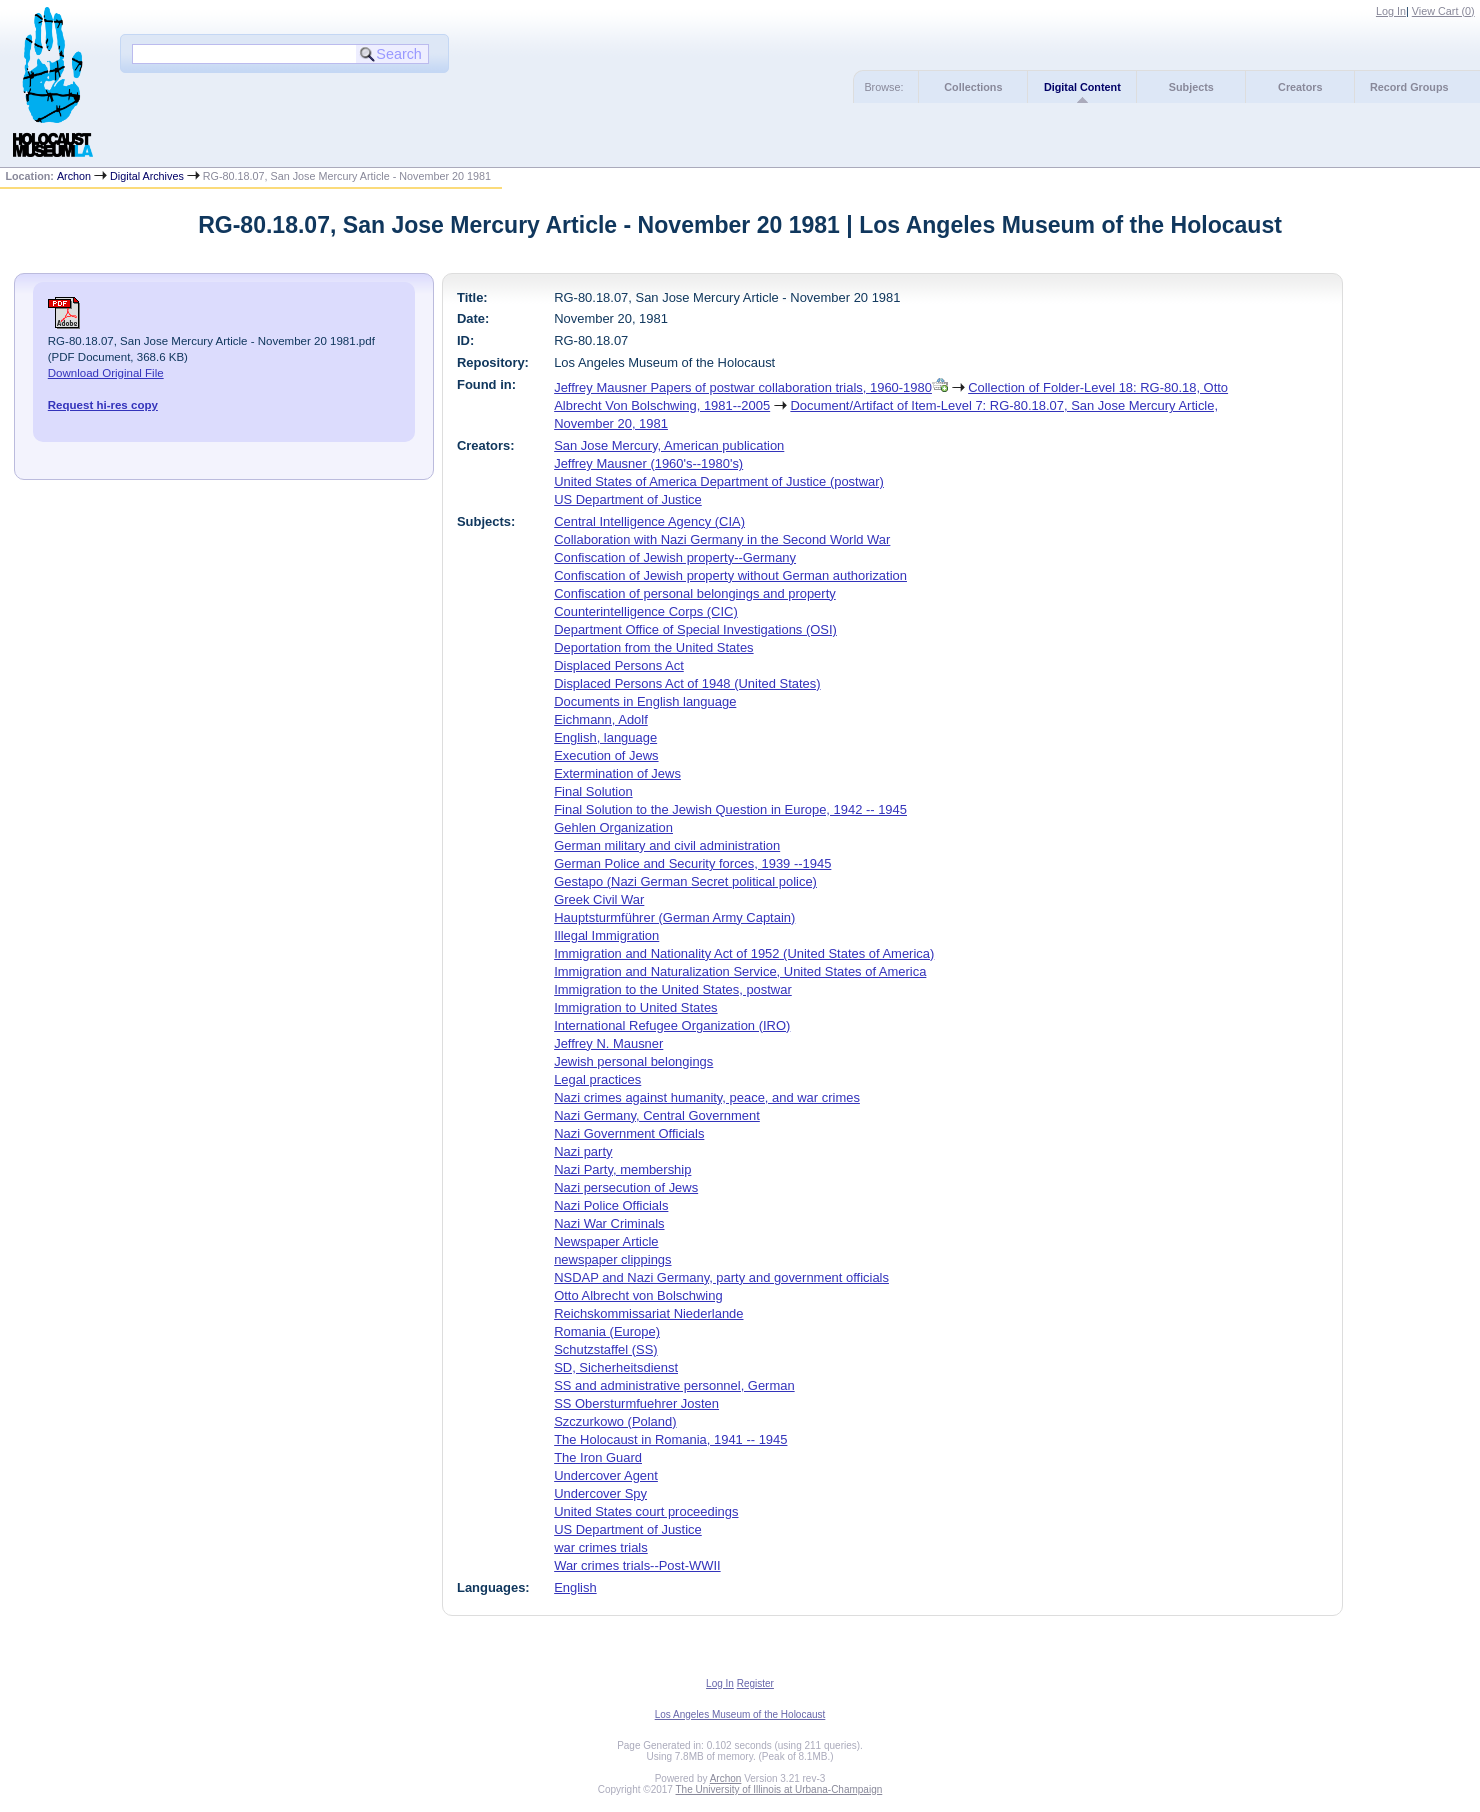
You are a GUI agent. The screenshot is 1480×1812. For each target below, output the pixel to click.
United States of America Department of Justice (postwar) (719, 481)
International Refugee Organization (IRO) (672, 1025)
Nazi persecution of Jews (626, 1187)
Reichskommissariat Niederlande (648, 1313)
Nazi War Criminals (609, 1223)
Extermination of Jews (617, 773)
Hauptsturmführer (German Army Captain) (674, 917)
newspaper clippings (612, 1259)
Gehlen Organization (613, 827)
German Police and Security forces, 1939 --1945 (692, 863)
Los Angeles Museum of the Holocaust (740, 1714)
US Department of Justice (628, 499)
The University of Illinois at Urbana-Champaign (779, 1789)
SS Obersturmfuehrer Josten (636, 1403)
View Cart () (1443, 11)
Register (755, 1683)
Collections (973, 87)
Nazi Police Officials (611, 1205)
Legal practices (597, 1079)
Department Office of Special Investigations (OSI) (695, 629)
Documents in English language (645, 701)
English (575, 1587)
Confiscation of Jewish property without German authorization (730, 575)
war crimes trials (601, 1547)
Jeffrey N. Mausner (608, 1043)
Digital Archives (147, 176)
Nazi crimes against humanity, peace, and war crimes (707, 1097)
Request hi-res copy (103, 405)
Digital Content (1082, 87)
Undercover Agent (606, 1475)
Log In (1391, 11)
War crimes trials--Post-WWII (637, 1565)
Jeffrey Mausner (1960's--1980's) (648, 463)
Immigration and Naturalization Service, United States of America (740, 971)
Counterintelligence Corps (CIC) (646, 611)
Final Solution (593, 791)
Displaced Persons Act (619, 665)
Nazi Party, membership (622, 1169)
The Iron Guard (598, 1457)
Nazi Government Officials (629, 1133)
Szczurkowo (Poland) (615, 1421)
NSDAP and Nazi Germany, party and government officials (721, 1277)
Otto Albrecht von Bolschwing (638, 1295)
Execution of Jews (606, 755)
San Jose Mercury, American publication (669, 445)
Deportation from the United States (653, 647)
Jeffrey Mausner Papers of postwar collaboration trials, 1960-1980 (743, 387)
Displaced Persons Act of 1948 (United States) (687, 683)
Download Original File (106, 373)
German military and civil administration (667, 845)
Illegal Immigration (606, 935)
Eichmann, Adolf (601, 719)
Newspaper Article (606, 1241)
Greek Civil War (599, 899)
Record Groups (1409, 87)
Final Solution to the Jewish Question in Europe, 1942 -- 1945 (730, 809)
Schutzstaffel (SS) (605, 1349)
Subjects (1191, 87)
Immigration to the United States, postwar (673, 989)
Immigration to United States (635, 1007)
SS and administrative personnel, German (674, 1385)
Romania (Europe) (607, 1331)
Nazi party (583, 1151)
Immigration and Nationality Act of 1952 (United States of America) (744, 953)
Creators (1300, 87)
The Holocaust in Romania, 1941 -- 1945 (670, 1439)
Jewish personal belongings (633, 1061)
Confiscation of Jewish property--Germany (675, 557)
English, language (605, 737)
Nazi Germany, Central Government (657, 1115)
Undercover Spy (600, 1493)
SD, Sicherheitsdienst (616, 1367)
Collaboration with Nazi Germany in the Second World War (722, 539)
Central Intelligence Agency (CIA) (649, 521)
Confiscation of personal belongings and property (695, 593)
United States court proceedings (646, 1511)
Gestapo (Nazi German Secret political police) (685, 881)
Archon (74, 176)
